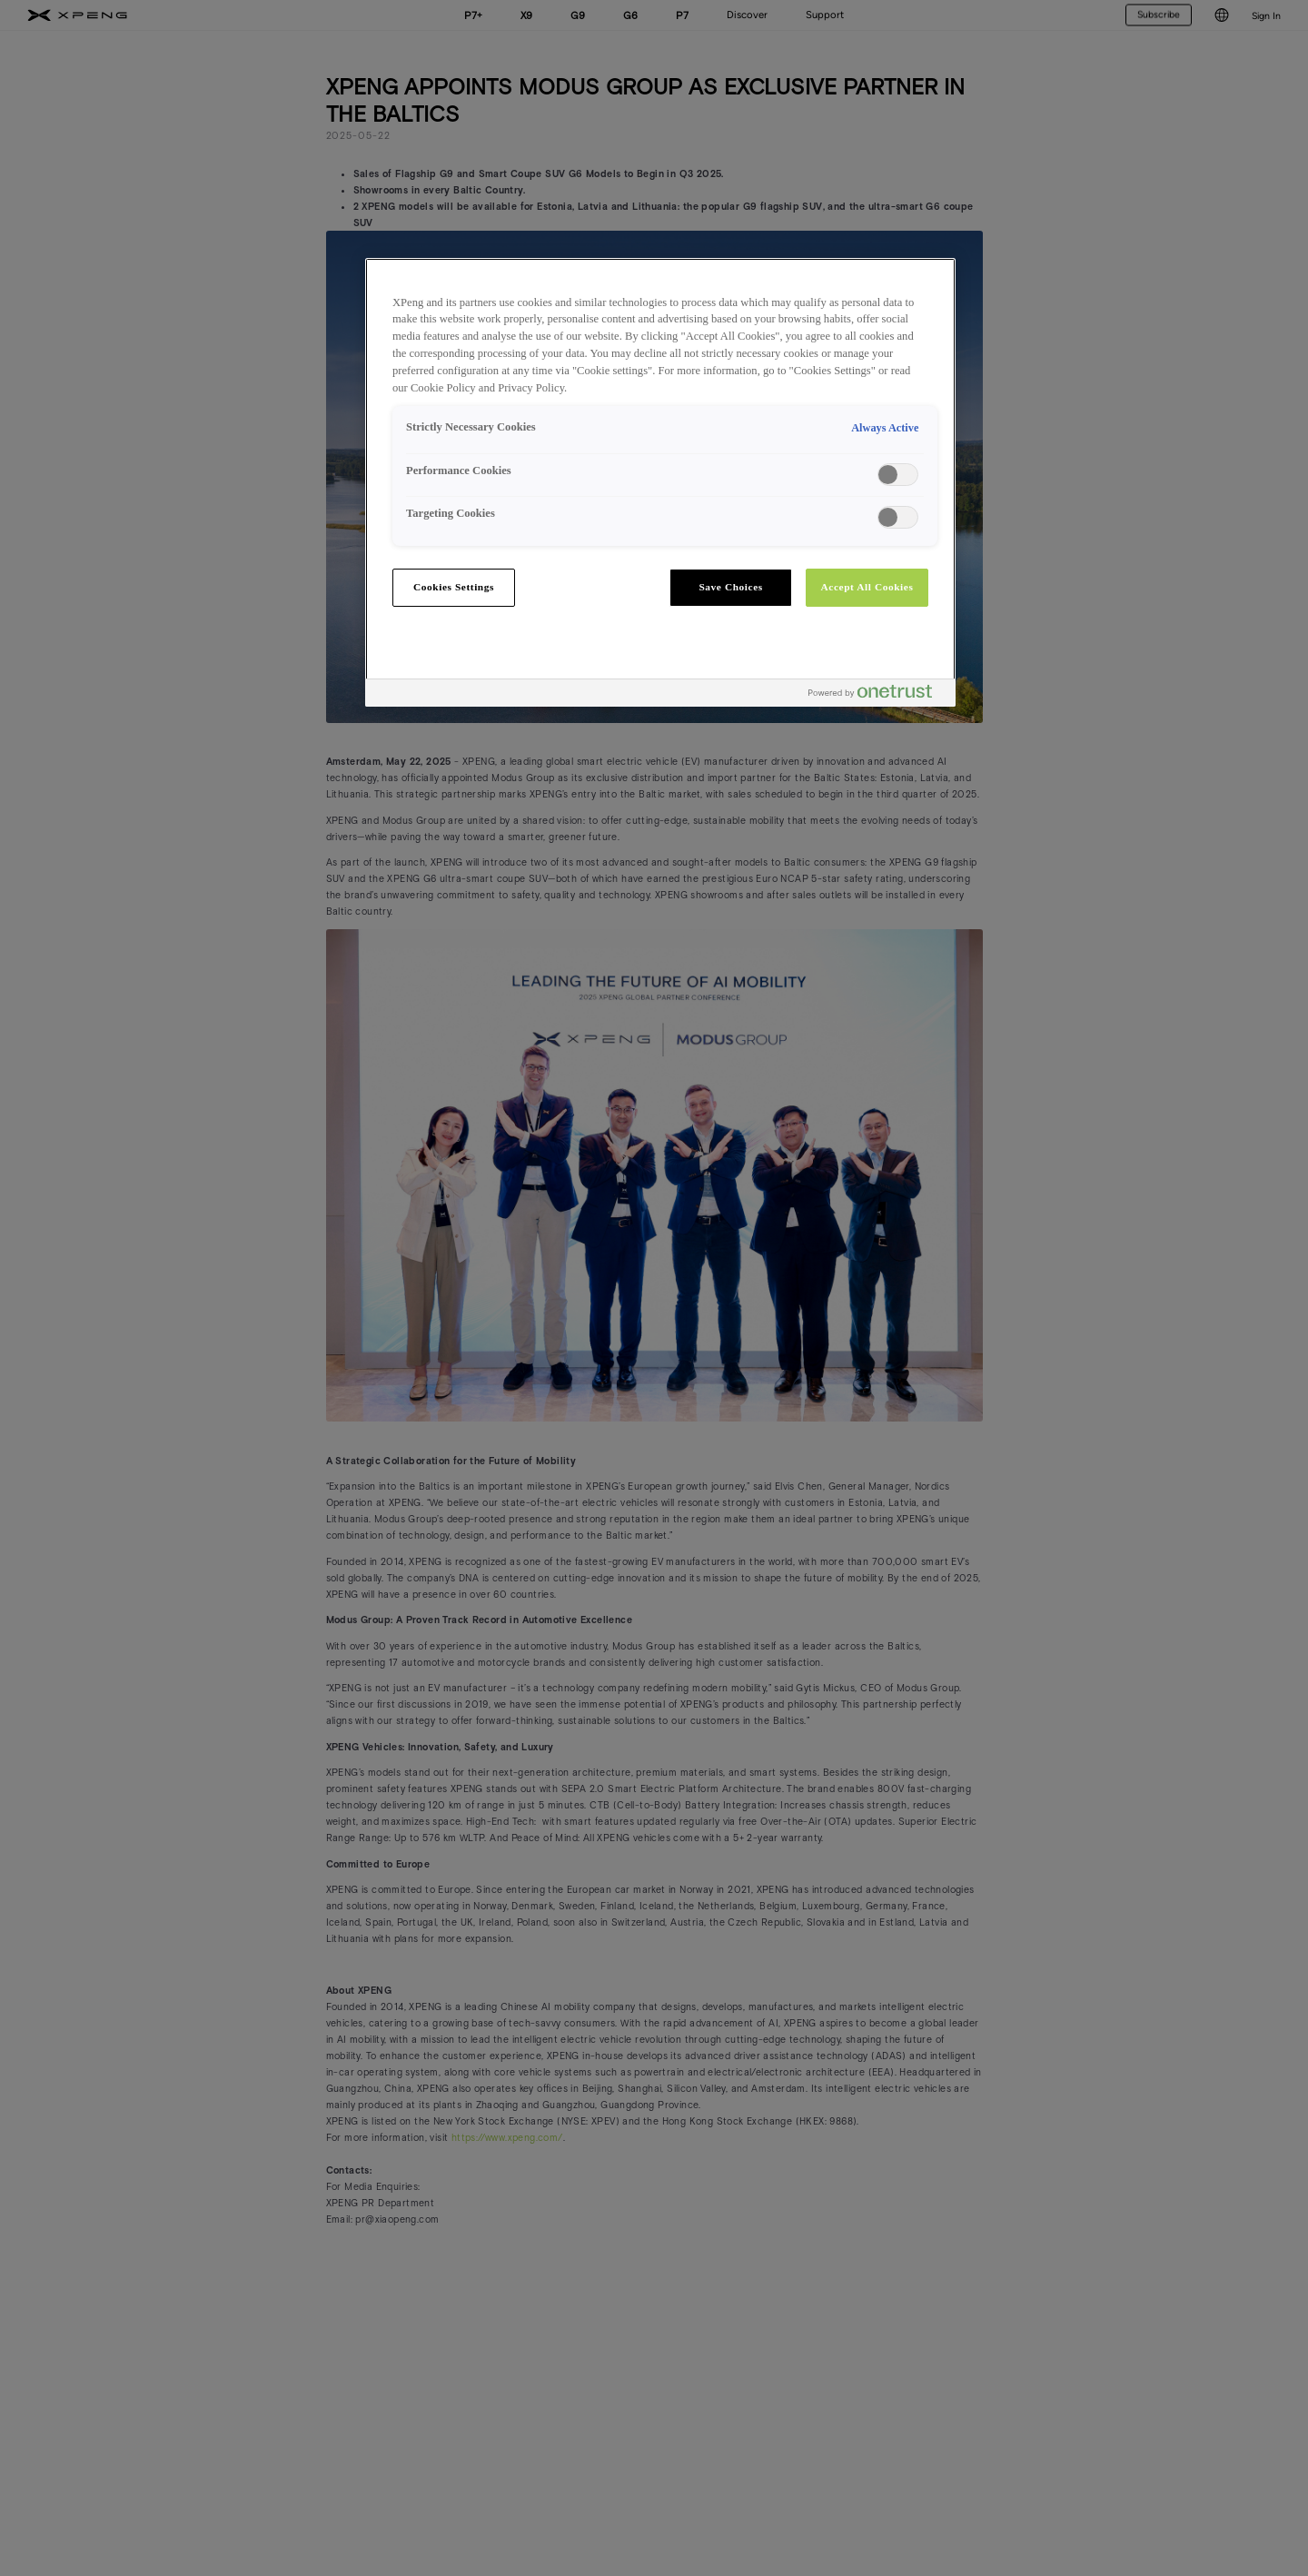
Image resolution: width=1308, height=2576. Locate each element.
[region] (660, 482)
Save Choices (730, 586)
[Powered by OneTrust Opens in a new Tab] (877, 695)
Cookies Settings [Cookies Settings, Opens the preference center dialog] (453, 586)
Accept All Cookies (867, 586)
